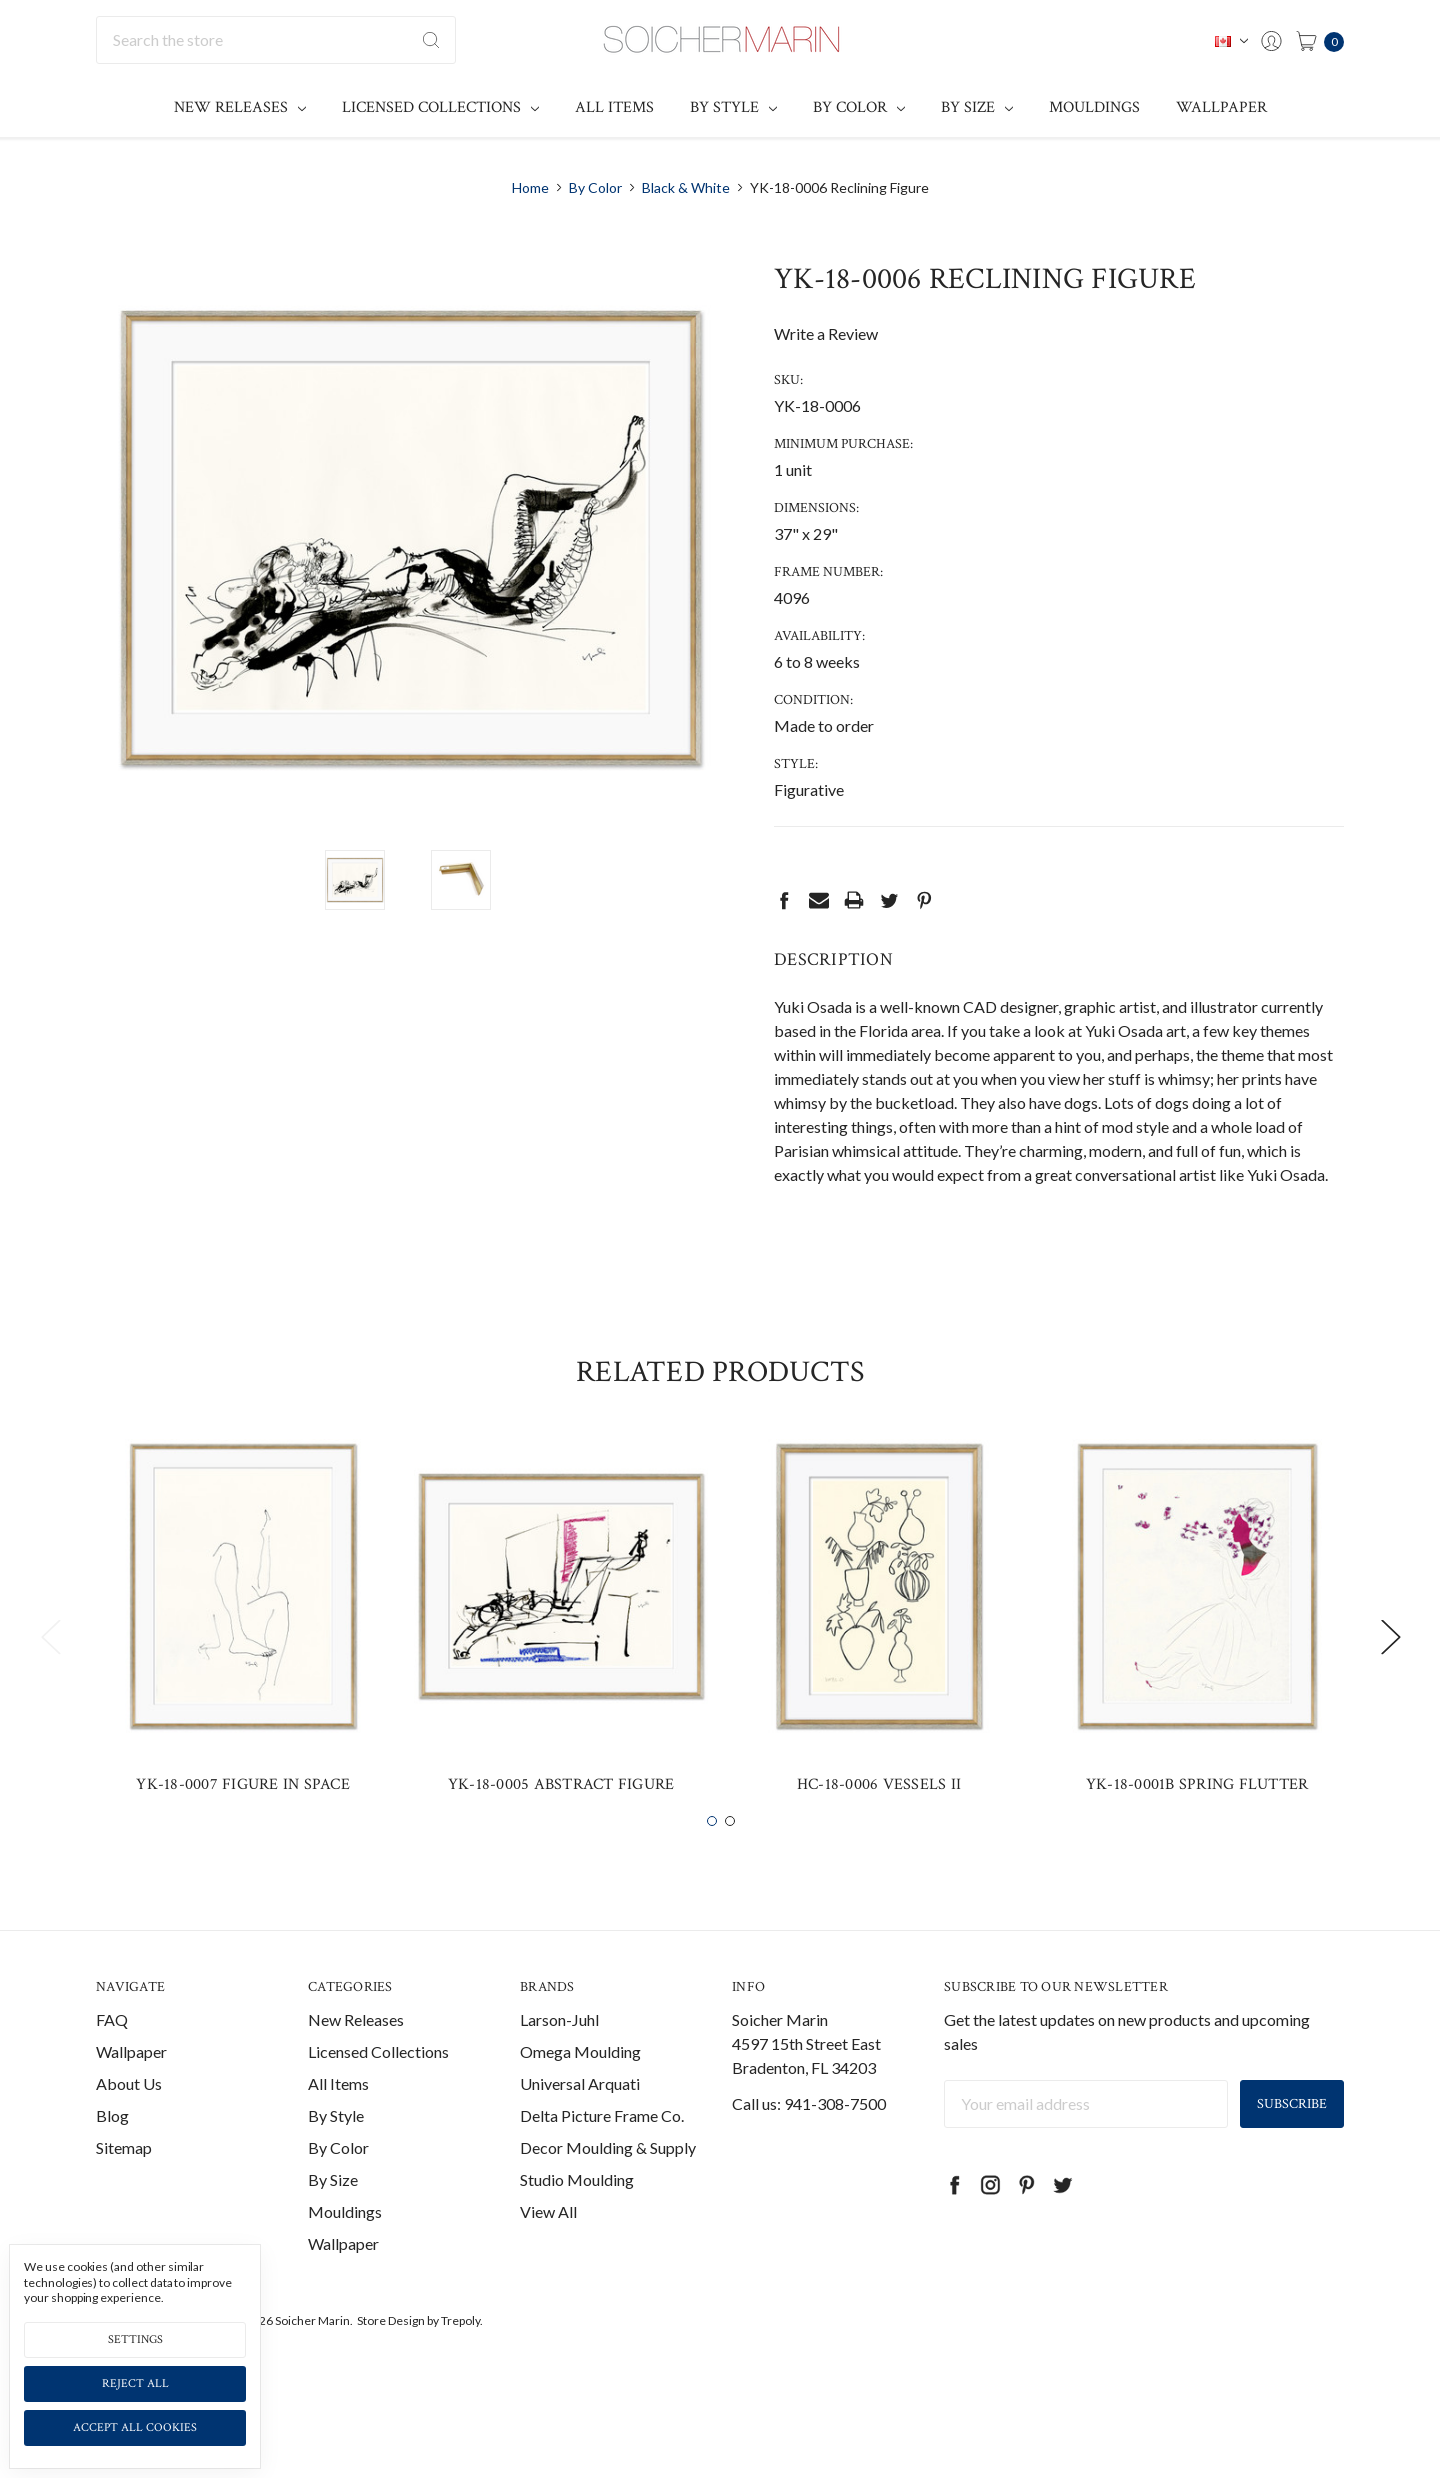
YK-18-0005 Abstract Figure (561, 1829)
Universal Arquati (580, 2128)
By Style (733, 107)
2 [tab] (730, 1867)
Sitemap (124, 2192)
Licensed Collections (440, 107)
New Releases (240, 107)
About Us (129, 2128)
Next (1390, 1682)
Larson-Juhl (559, 2064)
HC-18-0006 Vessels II (879, 1829)
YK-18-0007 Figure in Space (243, 1829)
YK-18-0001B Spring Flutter (1197, 1829)
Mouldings (1094, 107)
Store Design (391, 2365)
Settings (135, 2339)
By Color (859, 107)
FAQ (112, 2064)
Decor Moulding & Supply (608, 2192)
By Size (977, 107)
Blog (112, 2160)
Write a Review (826, 333)
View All (548, 2256)
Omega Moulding (580, 2096)
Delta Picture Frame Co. (602, 2160)
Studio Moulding (577, 2224)
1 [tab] (712, 1867)
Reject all (135, 2383)
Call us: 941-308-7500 (809, 2148)
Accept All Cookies (135, 2427)
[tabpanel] (243, 1669)
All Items (614, 107)
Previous (50, 1682)
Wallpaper (1221, 107)
